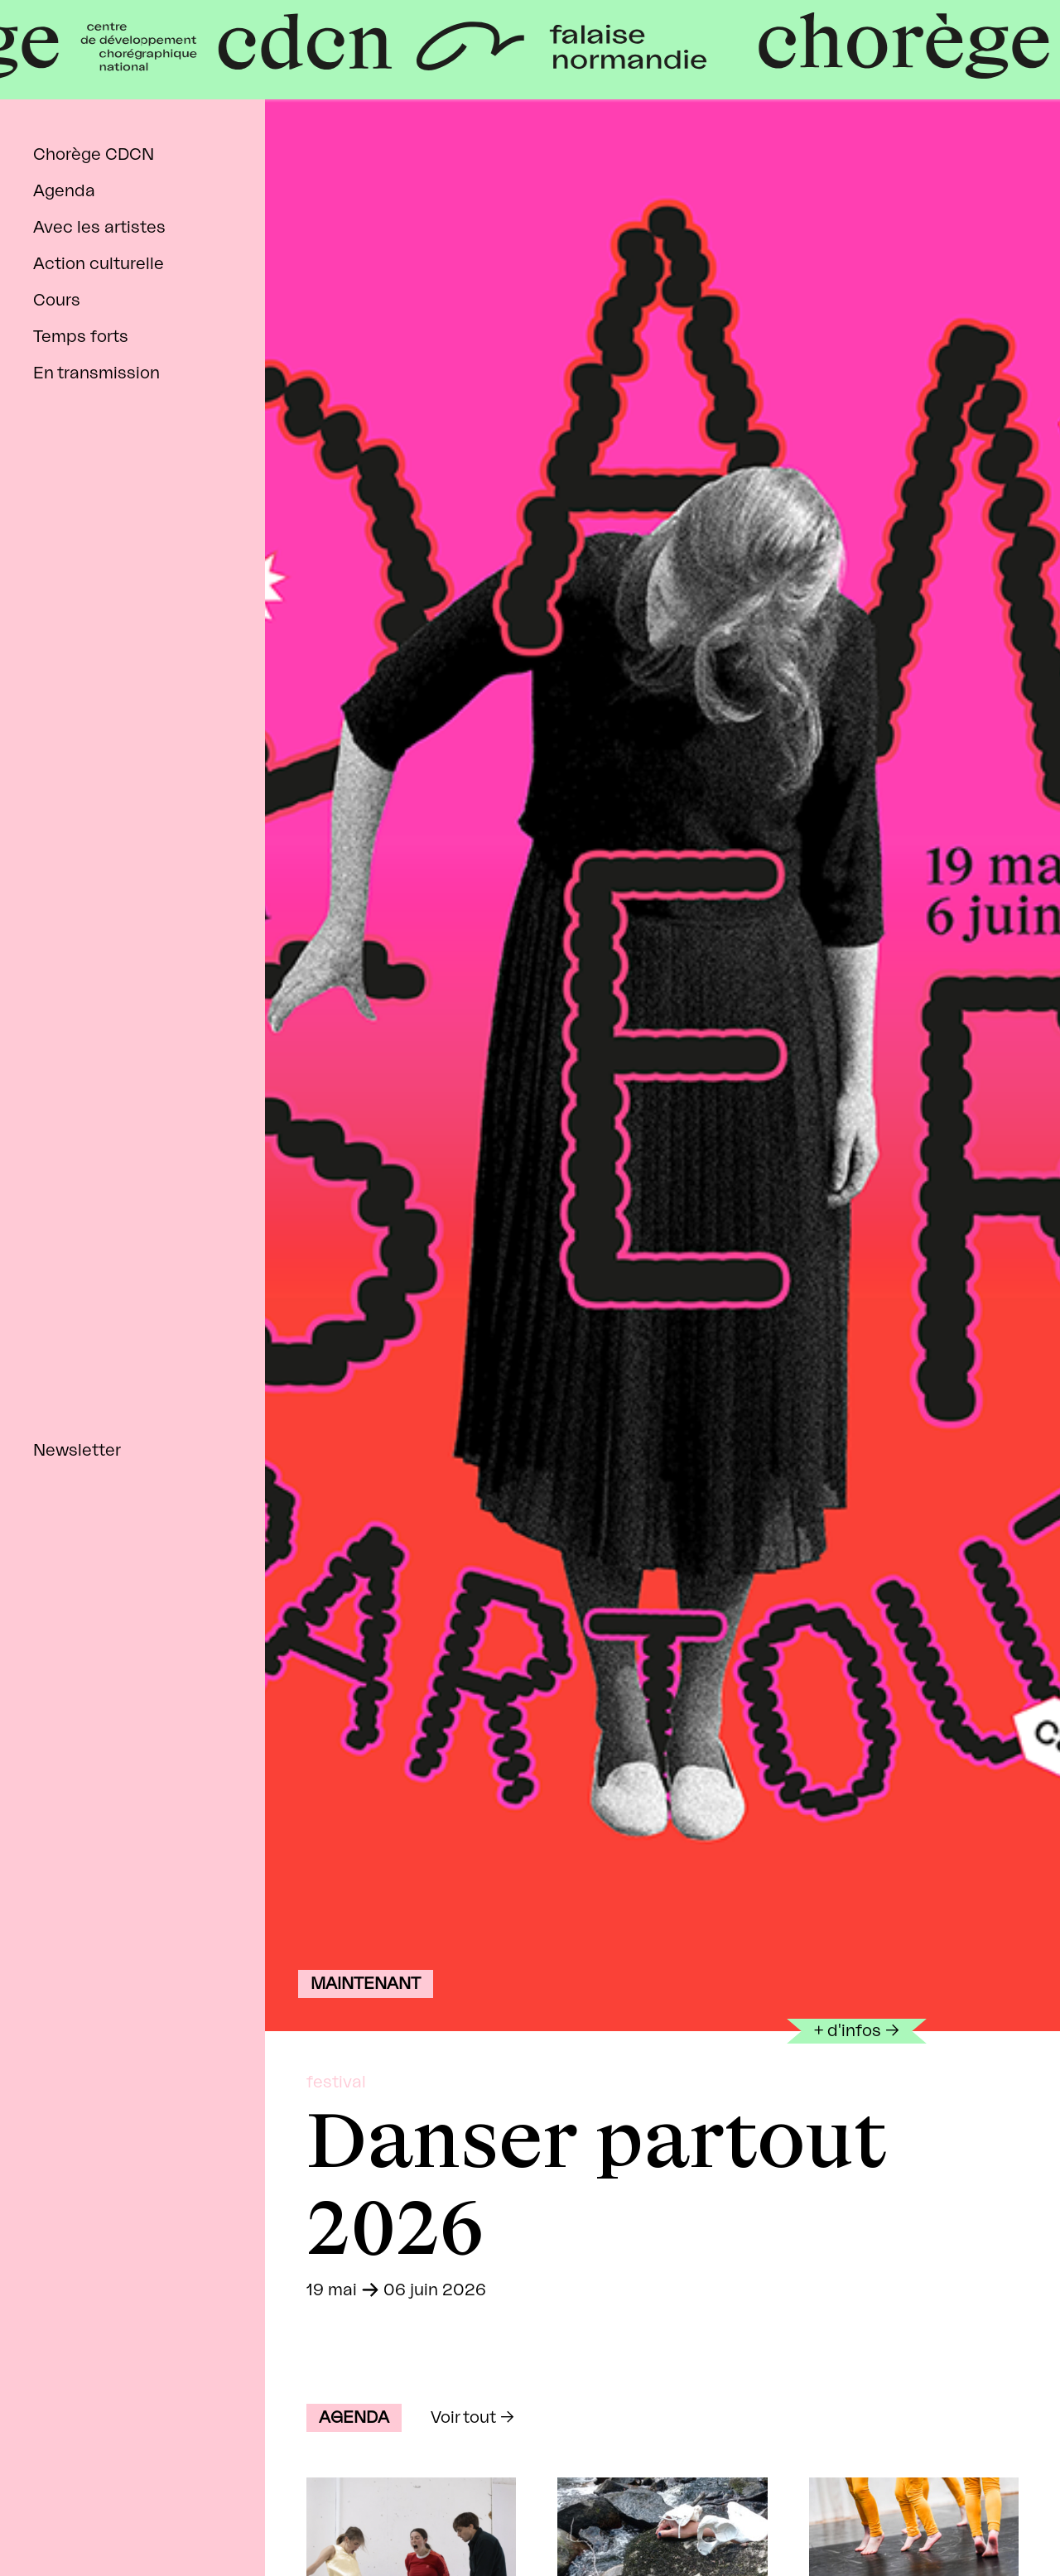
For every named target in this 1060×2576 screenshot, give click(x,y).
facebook (35, 2519)
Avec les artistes (99, 227)
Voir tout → (472, 2418)
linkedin (203, 2519)
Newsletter (77, 1450)
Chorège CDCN (93, 155)
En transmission (96, 373)
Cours (56, 300)
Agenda (64, 191)
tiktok (147, 2519)
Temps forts (80, 337)
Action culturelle (98, 264)
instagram (91, 2519)
